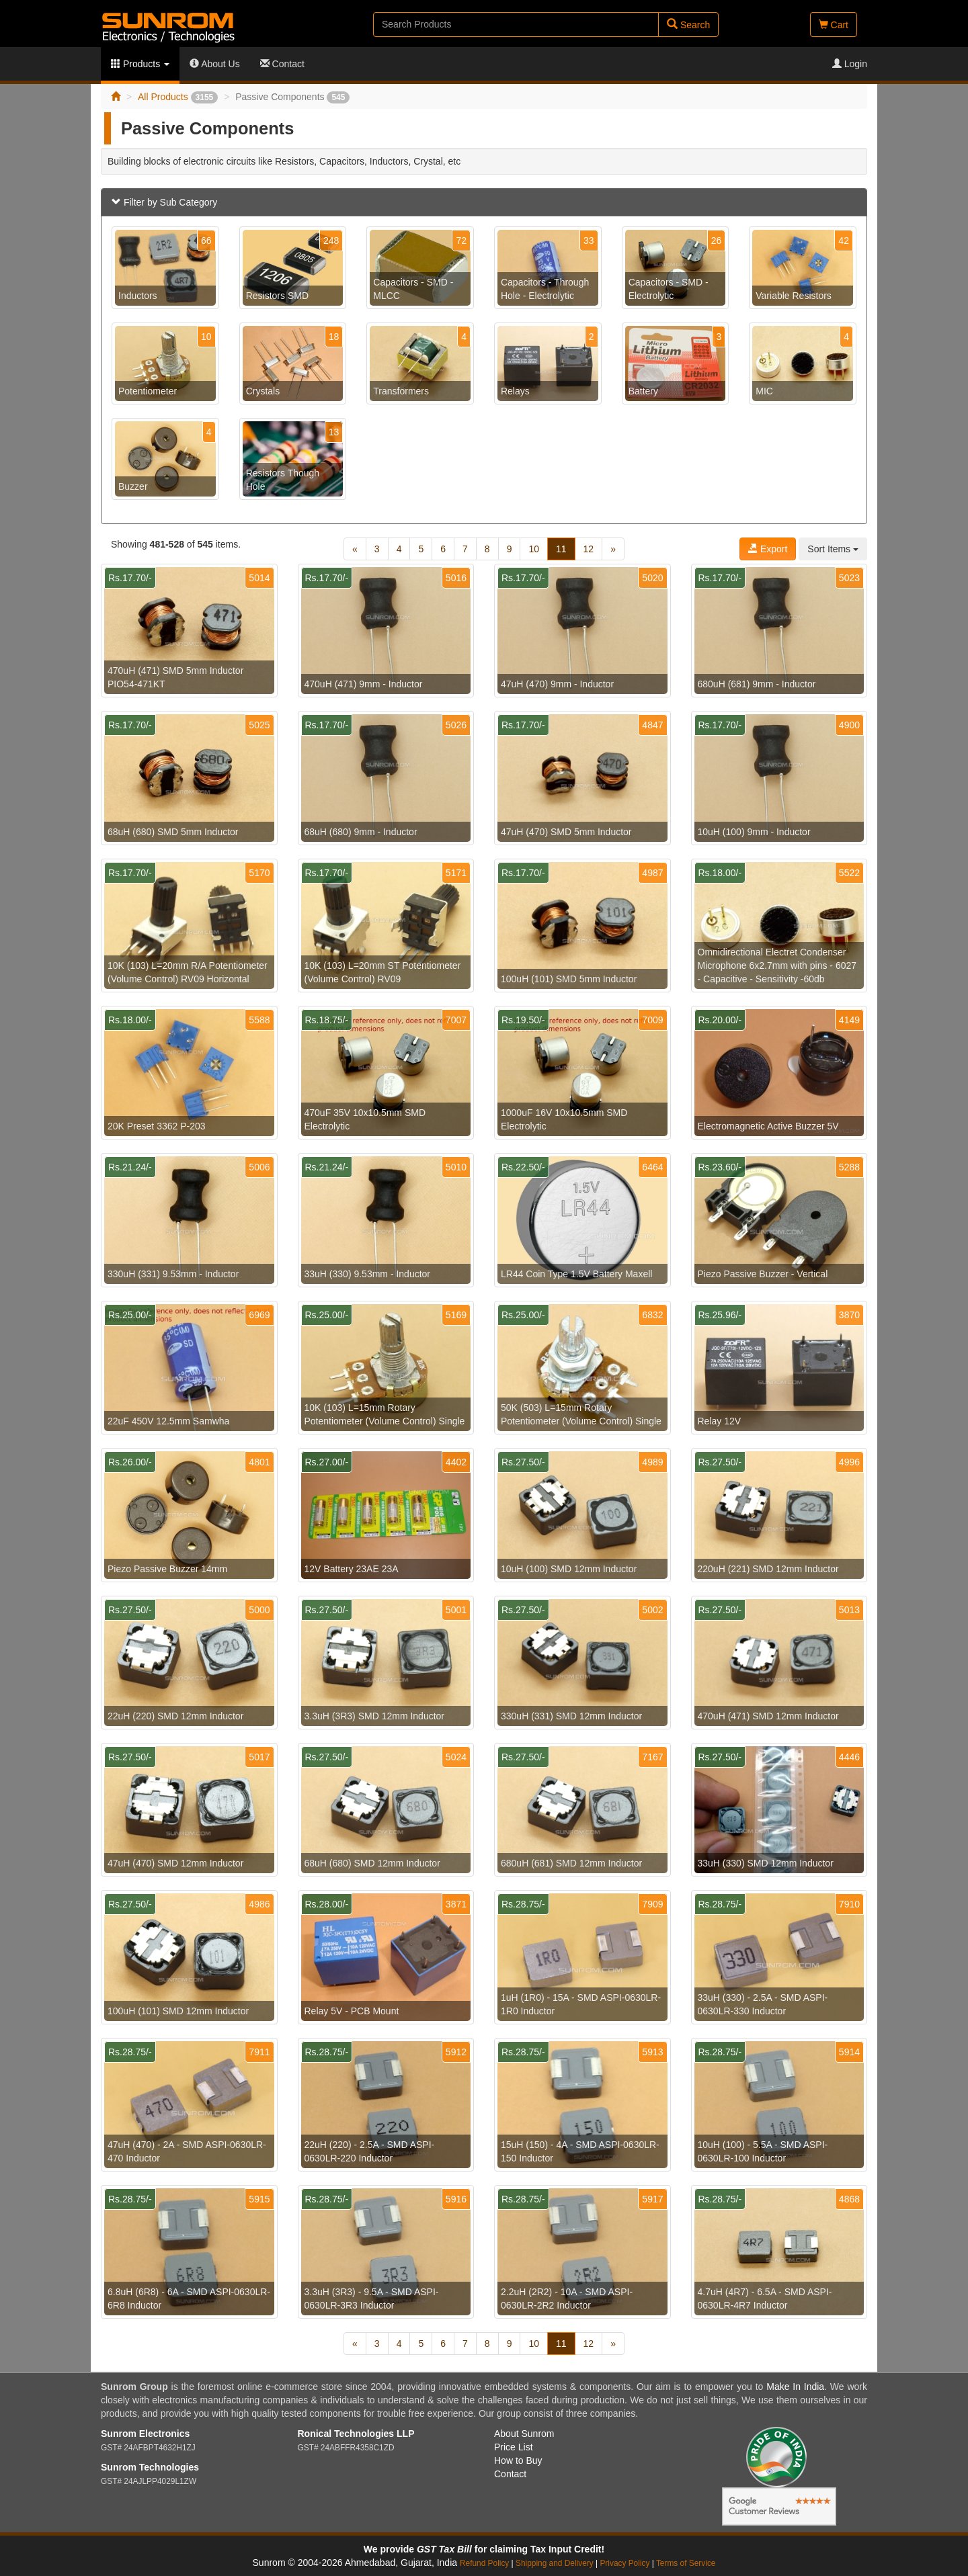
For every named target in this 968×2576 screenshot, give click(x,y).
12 (588, 549)
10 (533, 549)
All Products (178, 96)
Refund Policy (484, 2563)
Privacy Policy (624, 2563)
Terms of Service (686, 2563)
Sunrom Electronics (145, 2433)
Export (767, 549)
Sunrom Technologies (150, 2467)
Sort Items (832, 549)
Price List (513, 2447)
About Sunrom (524, 2433)
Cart (833, 24)
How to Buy (518, 2460)
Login (849, 63)
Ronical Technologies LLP (356, 2433)
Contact (282, 63)
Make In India (795, 2386)
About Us (215, 63)
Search (688, 24)
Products (140, 63)
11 (561, 549)
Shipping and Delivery (555, 2563)
